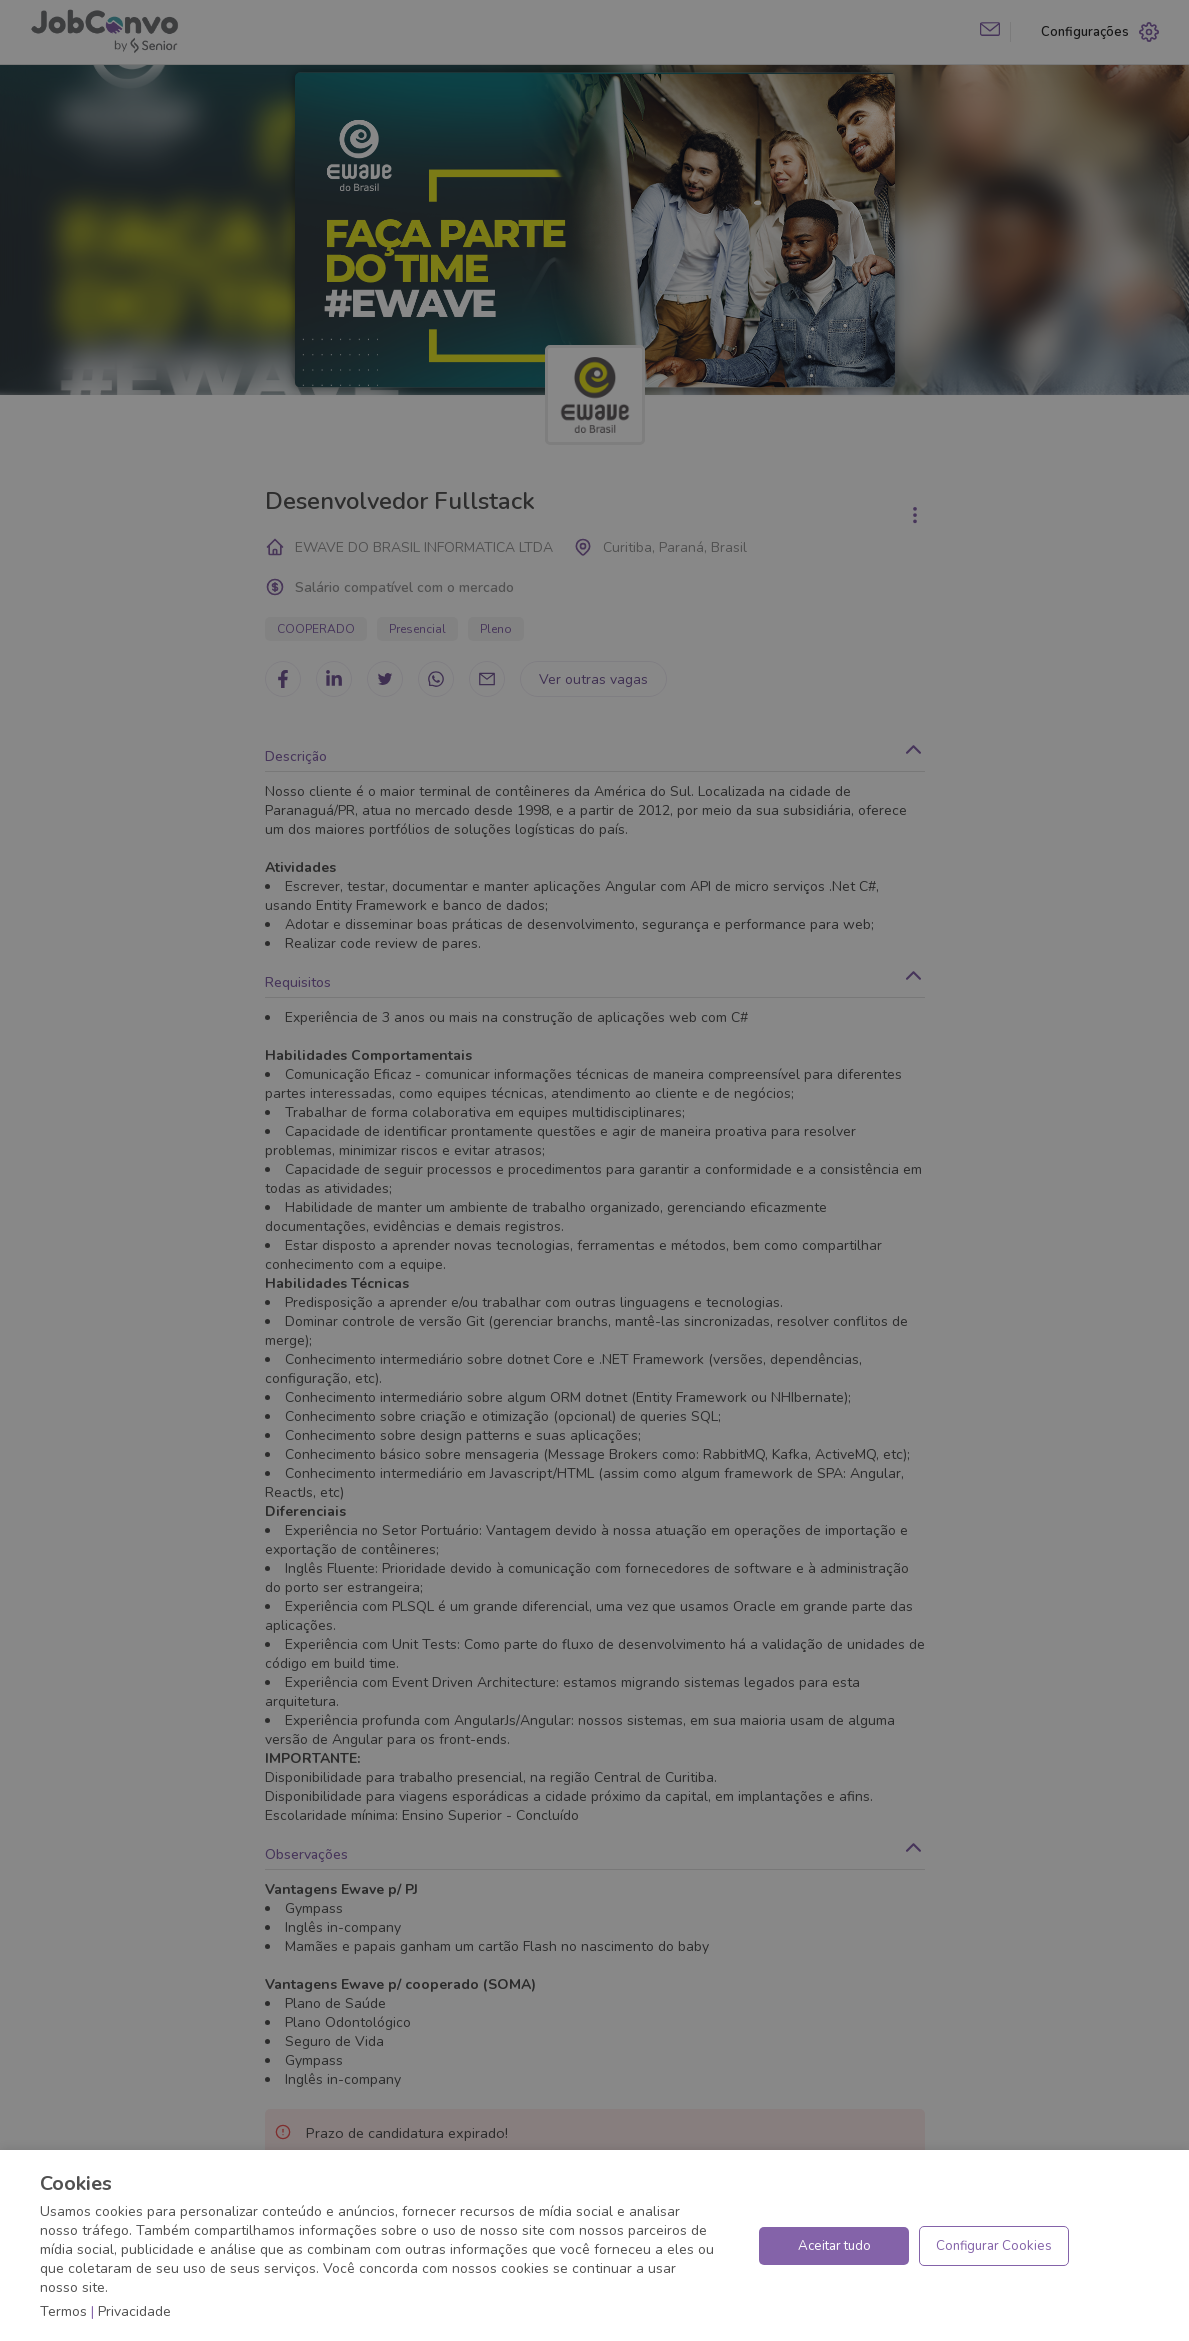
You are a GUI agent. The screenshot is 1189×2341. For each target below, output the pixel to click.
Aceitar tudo (834, 2246)
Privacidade (134, 2311)
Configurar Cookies (994, 2246)
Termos (63, 2311)
